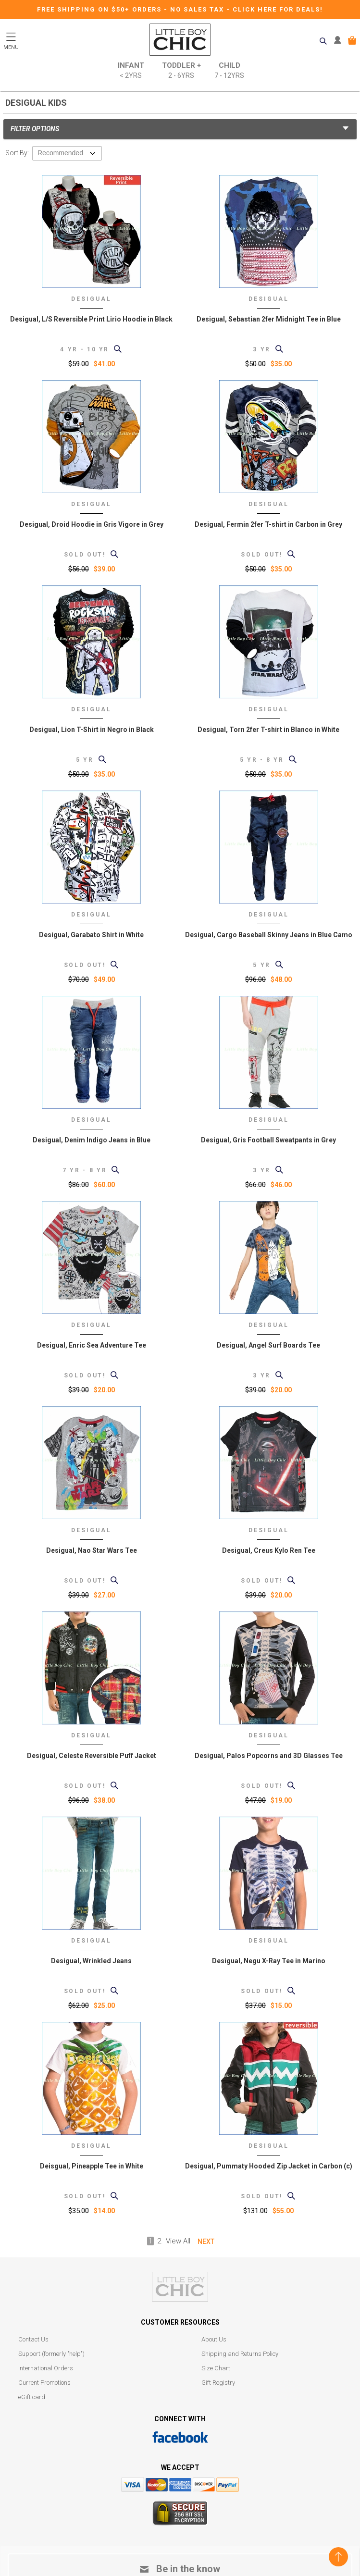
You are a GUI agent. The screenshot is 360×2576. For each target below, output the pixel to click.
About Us (213, 2339)
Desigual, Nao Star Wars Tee (91, 1550)
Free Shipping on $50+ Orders (100, 9)
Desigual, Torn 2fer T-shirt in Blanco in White (268, 729)
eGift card (31, 2397)
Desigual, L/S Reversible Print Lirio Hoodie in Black (91, 319)
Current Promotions (44, 2382)
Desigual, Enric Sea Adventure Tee (91, 1345)
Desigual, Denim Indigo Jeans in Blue (91, 1140)
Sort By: (17, 153)
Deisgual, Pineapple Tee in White (91, 2166)
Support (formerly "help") (51, 2353)
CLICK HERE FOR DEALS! (278, 9)
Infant (131, 71)
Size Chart (215, 2368)
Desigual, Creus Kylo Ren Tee (268, 1550)
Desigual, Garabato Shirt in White (91, 935)
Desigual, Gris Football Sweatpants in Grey (268, 1140)
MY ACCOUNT (339, 40)
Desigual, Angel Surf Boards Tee (268, 1345)
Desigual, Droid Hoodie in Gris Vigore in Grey (91, 524)
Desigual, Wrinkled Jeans (91, 1961)
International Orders (45, 2368)
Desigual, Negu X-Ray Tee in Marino (268, 1961)
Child (229, 71)
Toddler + (181, 71)
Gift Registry (218, 2382)
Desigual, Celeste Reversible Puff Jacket (91, 1755)
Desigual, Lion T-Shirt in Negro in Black (91, 729)
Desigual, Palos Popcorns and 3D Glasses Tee (269, 1755)
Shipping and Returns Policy (239, 2353)
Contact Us (33, 2339)
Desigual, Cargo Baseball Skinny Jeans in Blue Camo (268, 935)
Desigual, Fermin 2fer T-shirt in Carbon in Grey (268, 524)
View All (178, 2241)
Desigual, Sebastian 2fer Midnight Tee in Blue (269, 319)
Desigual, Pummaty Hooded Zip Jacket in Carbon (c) (268, 2166)
